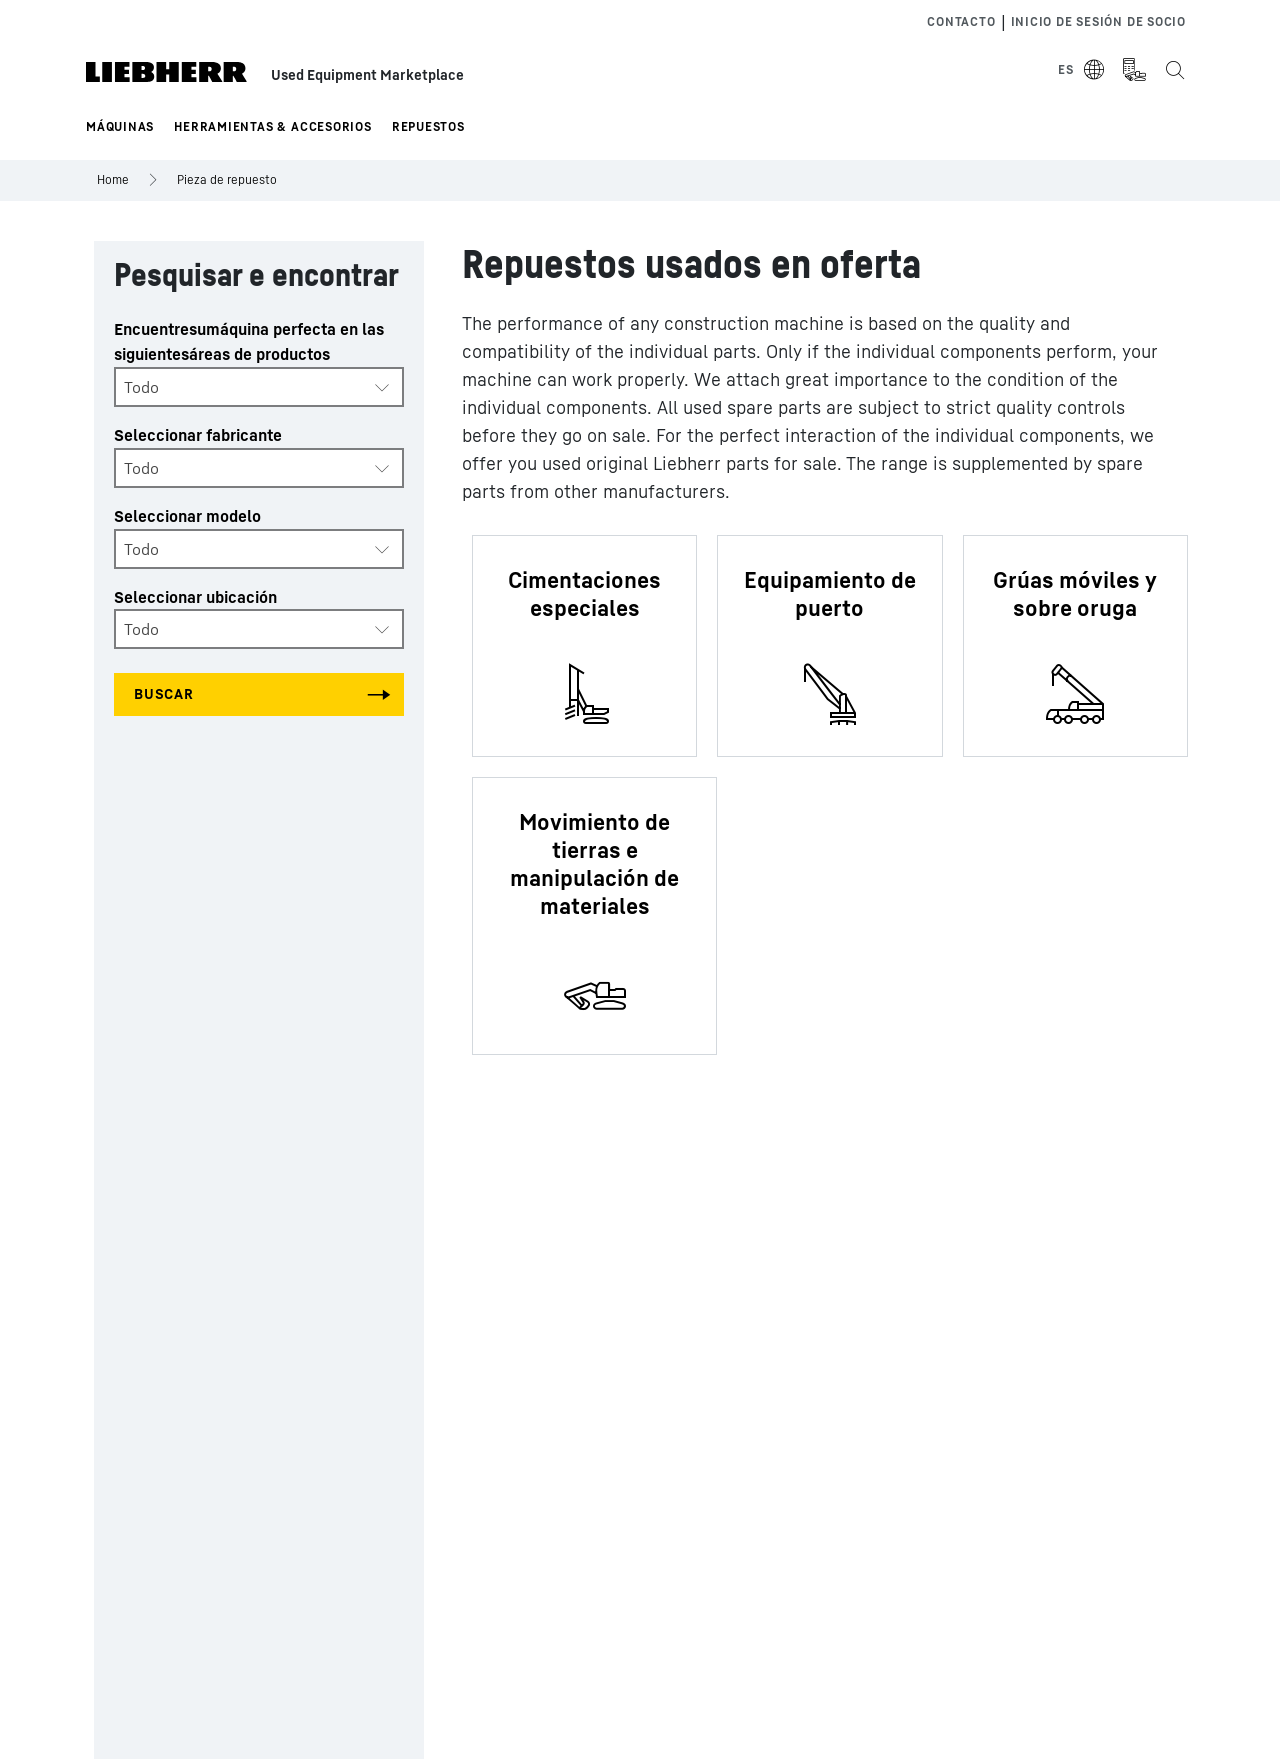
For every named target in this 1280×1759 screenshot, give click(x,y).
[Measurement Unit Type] (1134, 70)
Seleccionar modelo (187, 516)
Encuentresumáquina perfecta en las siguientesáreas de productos (249, 341)
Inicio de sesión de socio (1099, 21)
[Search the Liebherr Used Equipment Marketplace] (1174, 70)
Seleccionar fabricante (198, 435)
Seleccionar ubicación (195, 597)
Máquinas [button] (120, 126)
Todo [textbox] (141, 387)
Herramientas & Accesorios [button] (273, 126)
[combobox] (259, 387)
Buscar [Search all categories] (164, 693)
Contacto (961, 21)
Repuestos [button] (428, 126)
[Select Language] (1082, 70)
